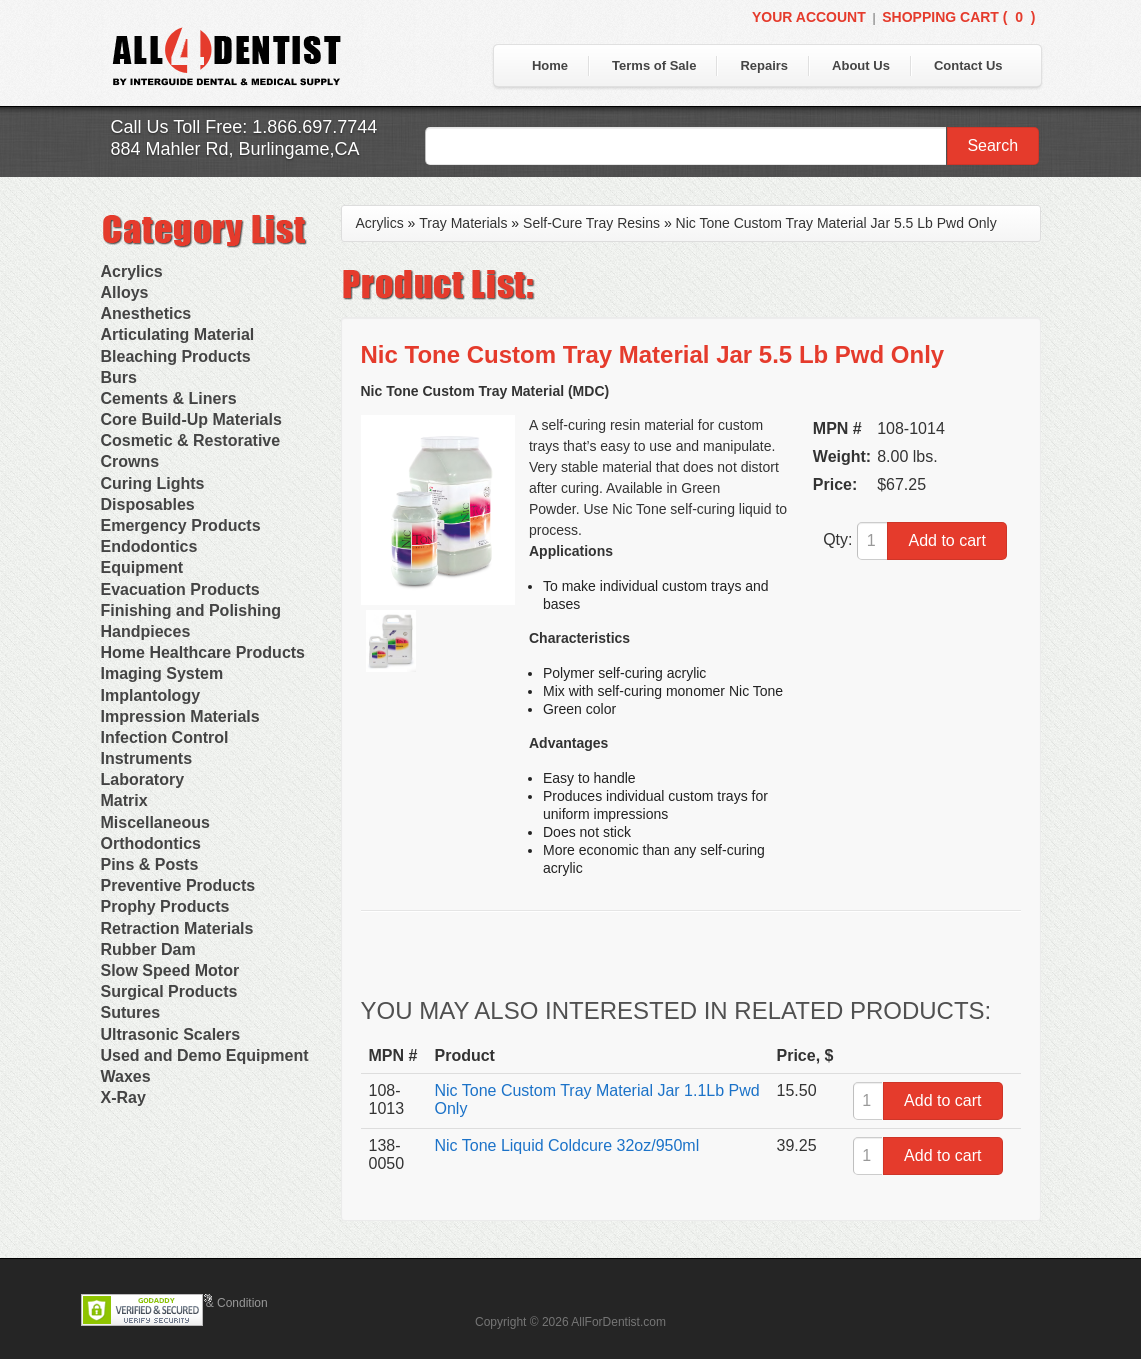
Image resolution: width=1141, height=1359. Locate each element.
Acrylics (132, 271)
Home (550, 65)
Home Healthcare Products (203, 652)
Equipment (142, 567)
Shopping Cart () (958, 17)
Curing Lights (153, 483)
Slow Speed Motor (170, 970)
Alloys (125, 292)
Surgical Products (169, 991)
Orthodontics (151, 843)
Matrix (124, 800)
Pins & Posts (150, 864)
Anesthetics (146, 313)
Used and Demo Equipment (205, 1055)
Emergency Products (181, 525)
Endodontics (149, 546)
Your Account (809, 17)
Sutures (131, 1012)
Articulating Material (178, 334)
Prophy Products (165, 906)
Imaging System (162, 673)
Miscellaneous (155, 822)
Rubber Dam (148, 949)
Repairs (764, 65)
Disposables (148, 504)
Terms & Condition (219, 1303)
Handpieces (146, 631)
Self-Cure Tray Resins (591, 223)
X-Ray (123, 1097)
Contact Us (968, 65)
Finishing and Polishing (191, 610)
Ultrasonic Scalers (171, 1034)
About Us (861, 65)
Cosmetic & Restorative (191, 440)
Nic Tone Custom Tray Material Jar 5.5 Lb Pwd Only (836, 223)
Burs (119, 377)
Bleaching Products (176, 356)
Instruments (147, 758)
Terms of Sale (654, 65)
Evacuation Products (180, 589)
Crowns (130, 461)
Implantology (151, 695)
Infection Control (165, 737)
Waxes (126, 1076)
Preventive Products (178, 885)
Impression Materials (180, 716)
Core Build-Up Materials (191, 419)
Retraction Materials (177, 928)
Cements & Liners (169, 398)
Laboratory (143, 779)
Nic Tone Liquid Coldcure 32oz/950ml (567, 1145)
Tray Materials (463, 223)
